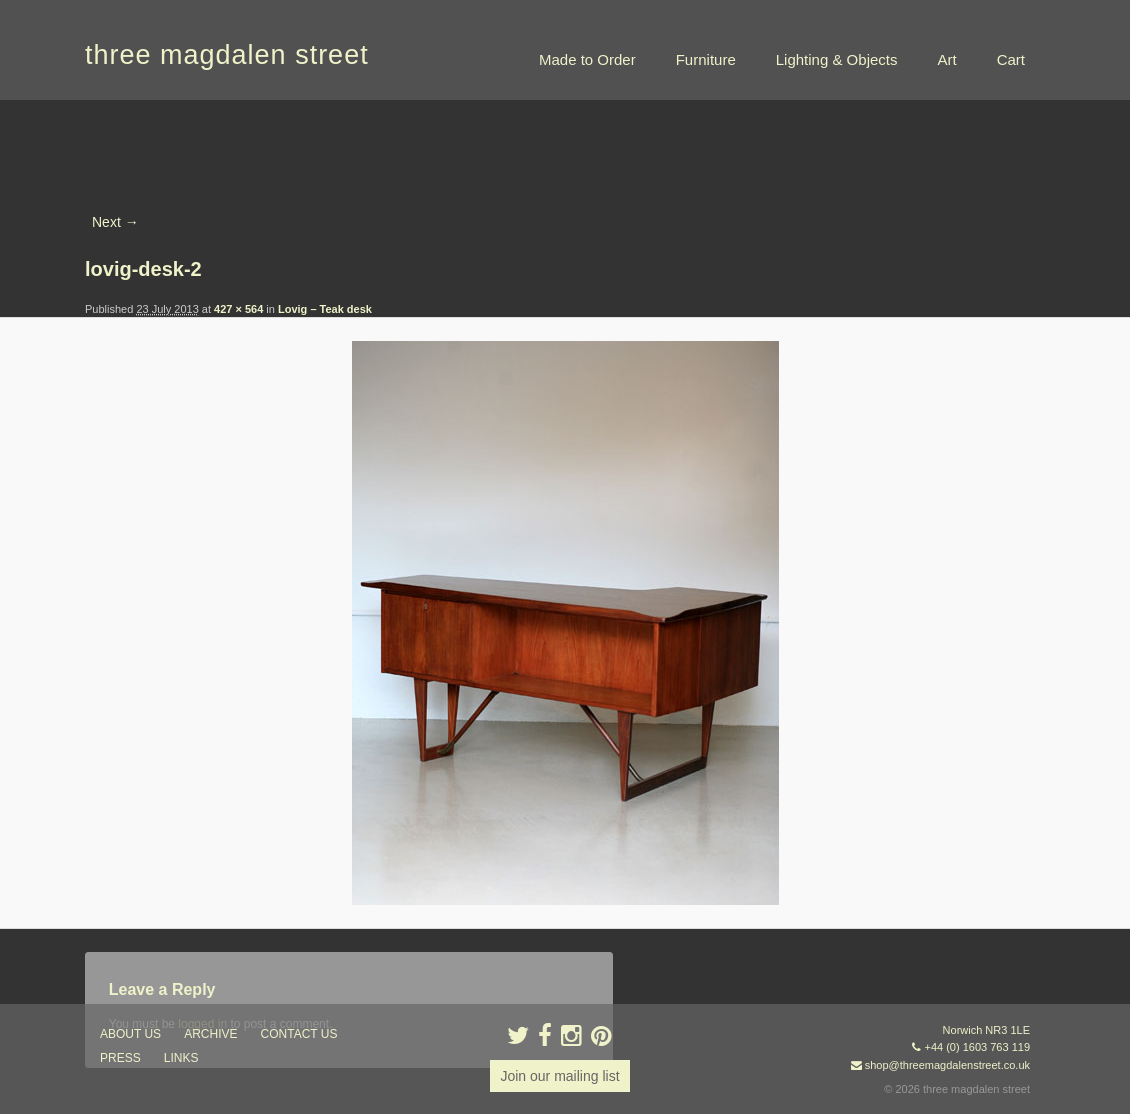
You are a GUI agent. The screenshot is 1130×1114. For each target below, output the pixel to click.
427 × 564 (238, 309)
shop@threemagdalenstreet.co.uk (947, 1065)
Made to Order (587, 59)
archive (210, 1034)
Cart (1011, 59)
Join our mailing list (559, 1076)
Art (946, 59)
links (181, 1058)
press (120, 1058)
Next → (115, 222)
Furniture (706, 59)
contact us (299, 1034)
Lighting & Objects (837, 59)
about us (130, 1034)
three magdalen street (227, 55)
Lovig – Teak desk (325, 309)
